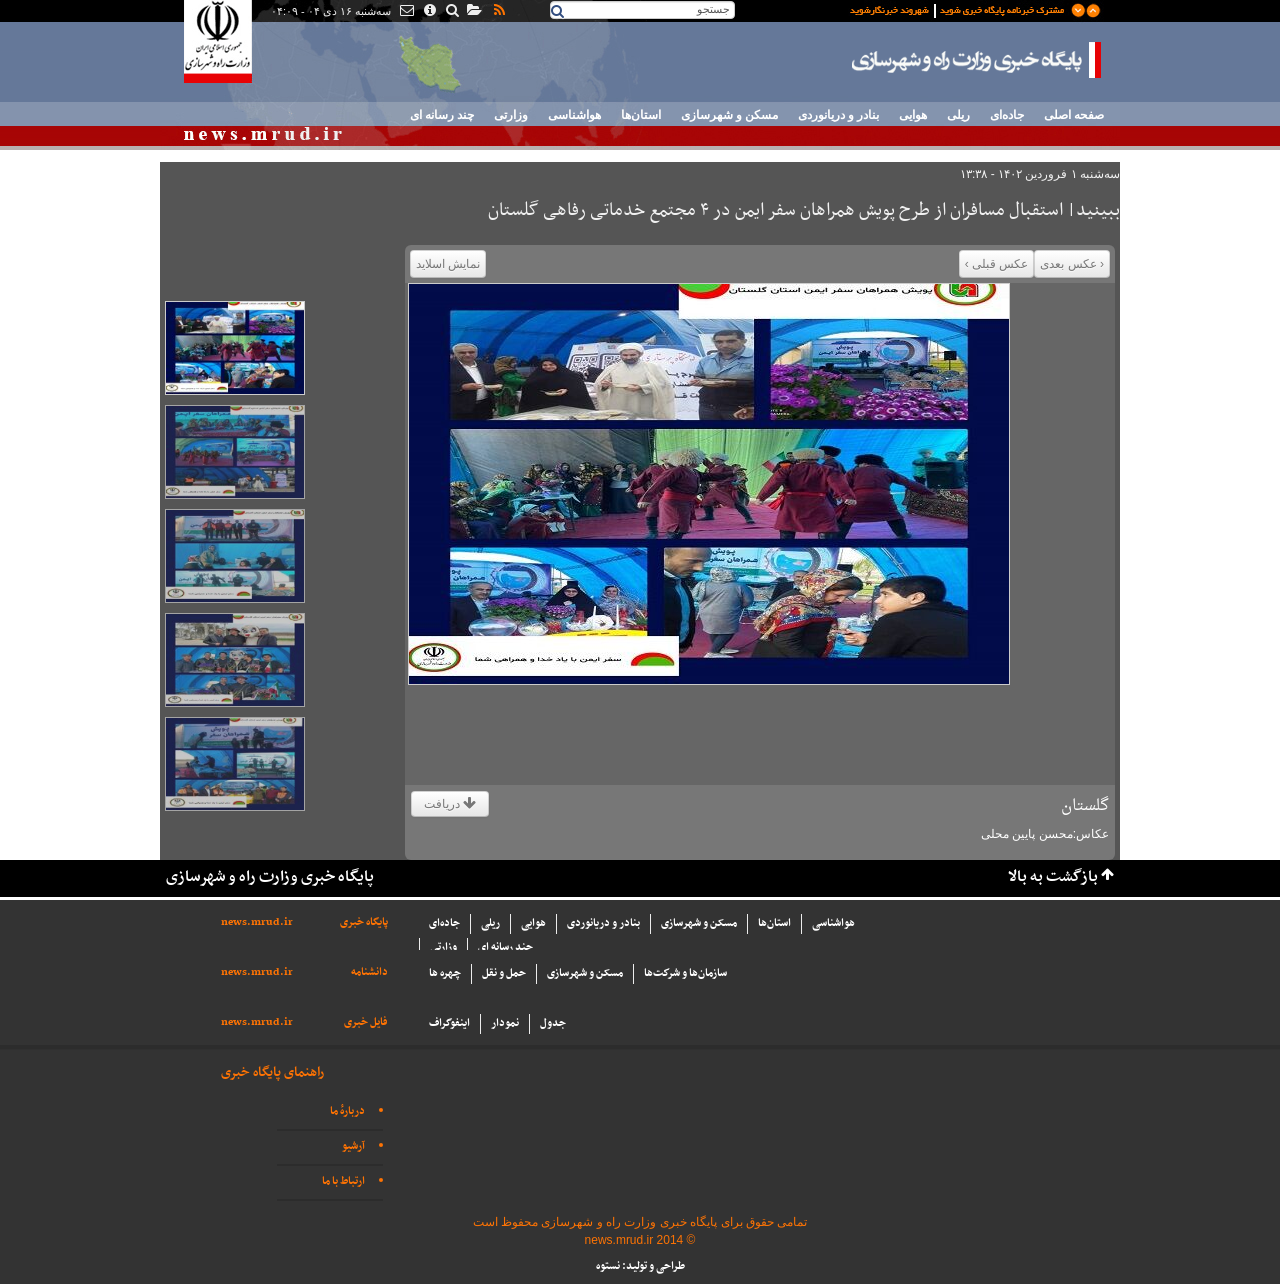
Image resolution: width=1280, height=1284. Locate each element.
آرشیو (353, 1146)
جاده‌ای (1007, 115)
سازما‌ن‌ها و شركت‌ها (685, 973)
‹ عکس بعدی (1072, 264)
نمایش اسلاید (448, 264)
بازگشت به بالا (1053, 877)
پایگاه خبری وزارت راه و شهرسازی (977, 60)
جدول (553, 1023)
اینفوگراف (449, 1023)
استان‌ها (641, 115)
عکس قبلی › (997, 264)
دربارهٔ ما (347, 1111)
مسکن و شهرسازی (729, 115)
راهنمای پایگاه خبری (272, 1072)
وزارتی (511, 115)
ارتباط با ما (343, 1181)
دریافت (450, 804)
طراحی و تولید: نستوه (640, 1266)
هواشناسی (574, 115)
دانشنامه (369, 972)
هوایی (913, 115)
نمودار (505, 1023)
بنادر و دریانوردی (838, 115)
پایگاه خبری (364, 922)
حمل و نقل (504, 973)
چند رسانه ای (442, 115)
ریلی (958, 115)
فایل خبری (366, 1022)
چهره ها (445, 973)
